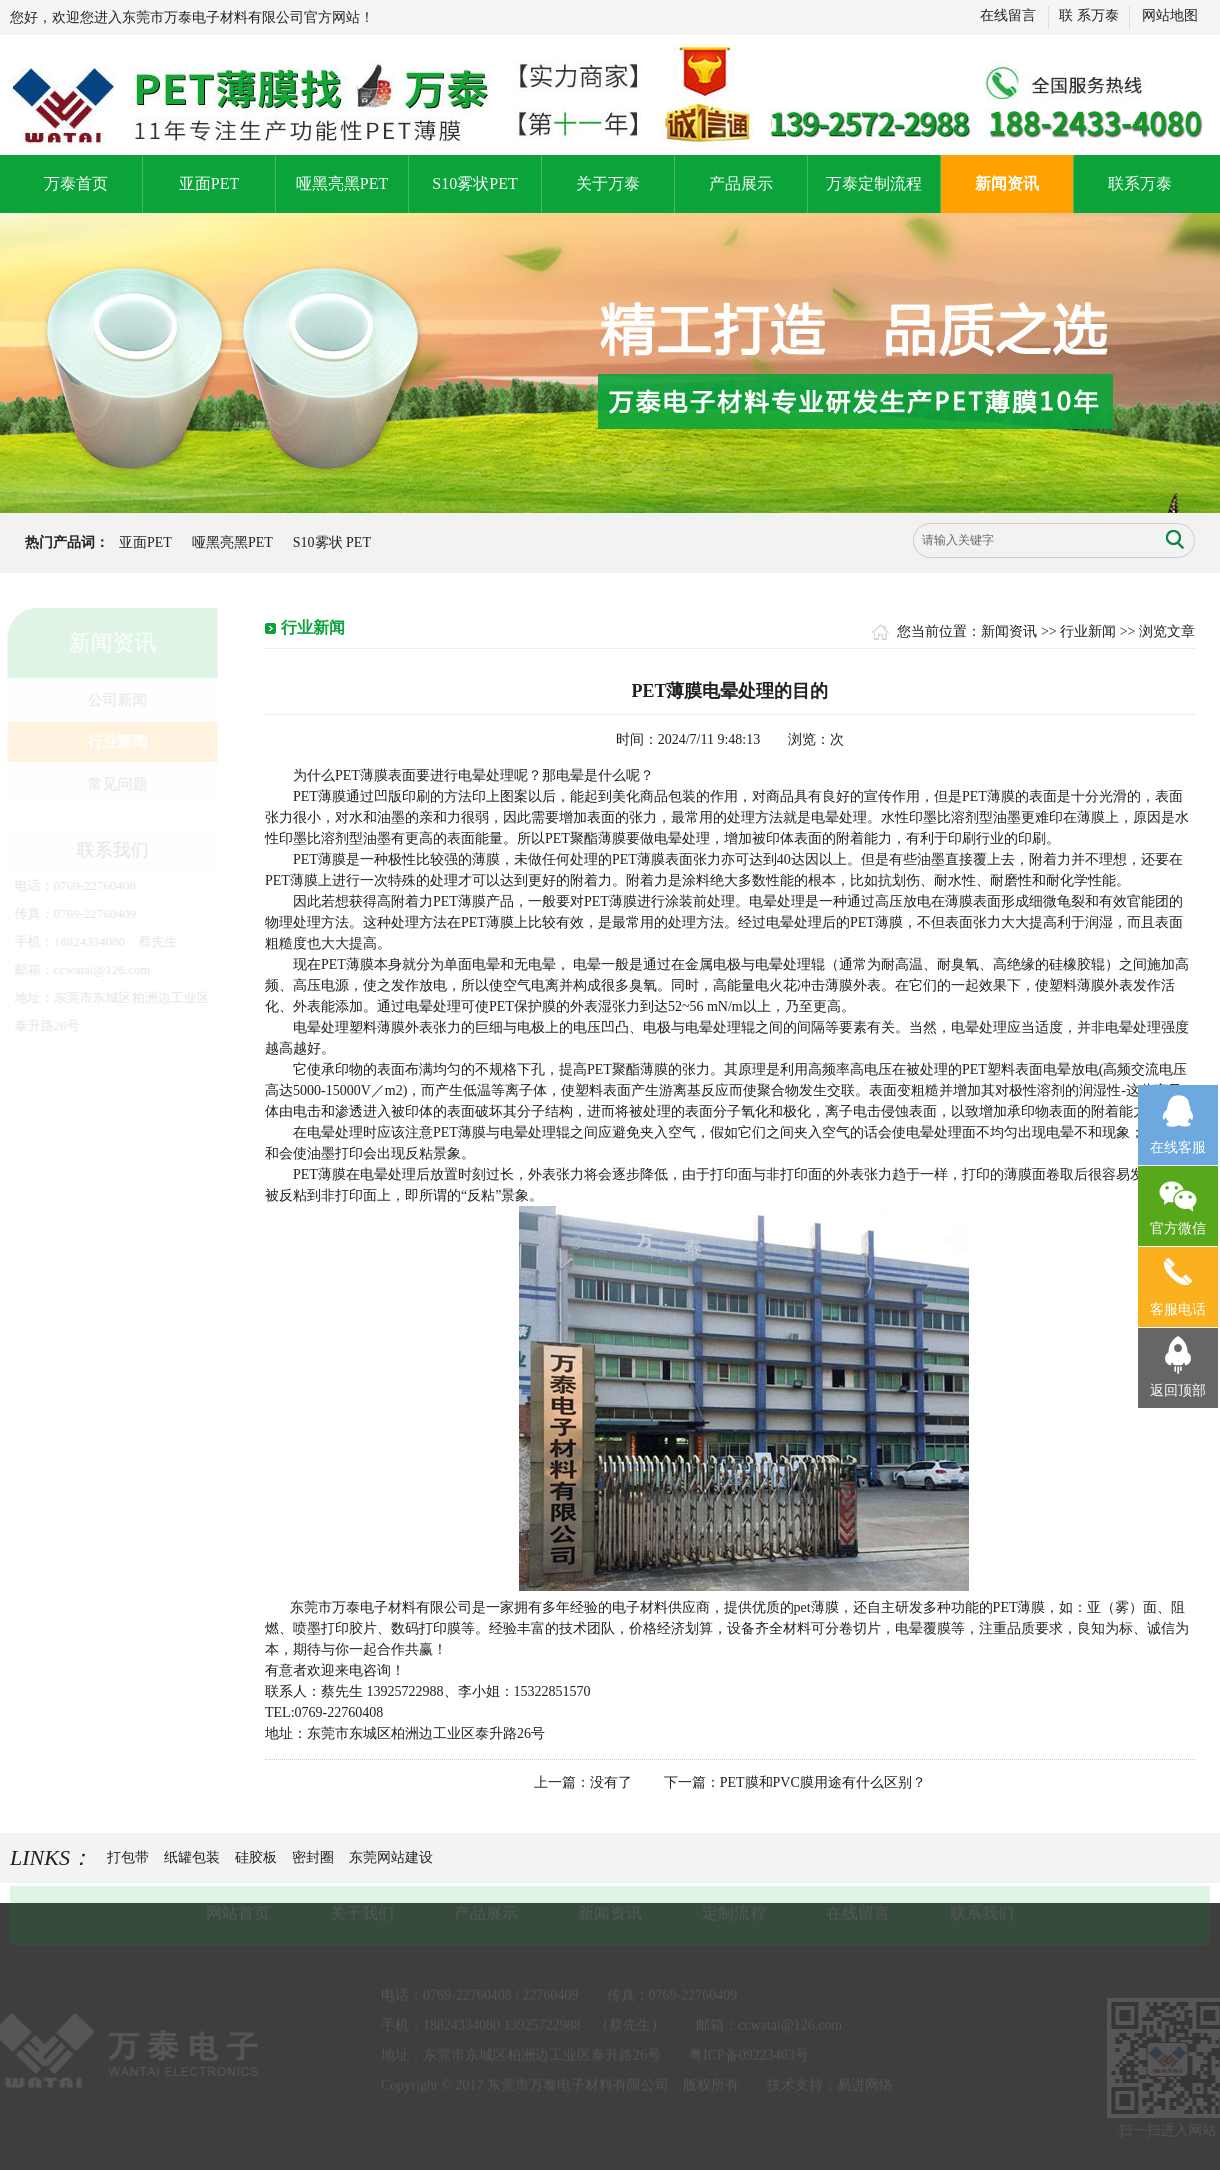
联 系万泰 (1089, 15)
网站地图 (1169, 15)
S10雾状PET (474, 183)
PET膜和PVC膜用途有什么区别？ (823, 1782)
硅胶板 (256, 1857)
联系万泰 (1140, 183)
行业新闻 (116, 742)
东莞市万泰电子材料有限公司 (381, 1607)
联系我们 (982, 1911)
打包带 (128, 1857)
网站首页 (238, 1911)
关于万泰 (608, 183)
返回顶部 (1178, 1390)
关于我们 (362, 1911)
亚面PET (209, 183)
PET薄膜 (319, 796)
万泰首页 (76, 183)
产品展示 (741, 183)
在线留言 (1007, 15)
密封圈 (313, 1857)
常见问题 (116, 784)
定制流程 (734, 1911)
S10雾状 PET (331, 542)
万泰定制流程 (874, 183)
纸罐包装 (192, 1857)
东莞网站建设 (391, 1857)
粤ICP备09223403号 (749, 2053)
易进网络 (865, 2083)
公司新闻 (116, 700)
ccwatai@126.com (100, 969)
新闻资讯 (1007, 183)
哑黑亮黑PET (342, 183)
